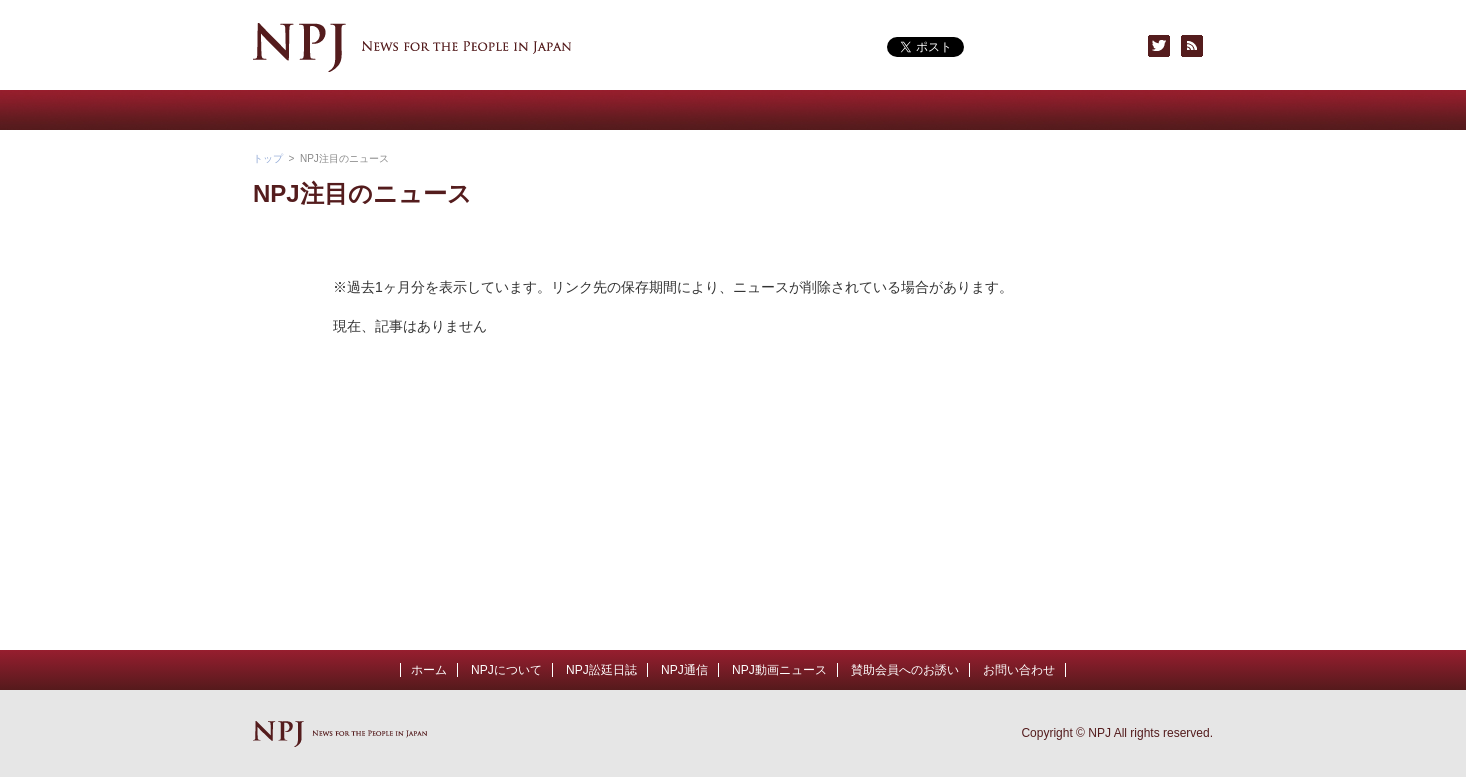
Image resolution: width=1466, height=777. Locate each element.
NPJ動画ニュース (493, 110)
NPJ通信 (653, 110)
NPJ (412, 47)
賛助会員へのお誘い (973, 110)
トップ (268, 158)
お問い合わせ (1133, 110)
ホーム (429, 670)
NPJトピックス (813, 110)
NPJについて (333, 110)
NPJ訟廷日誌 (601, 670)
